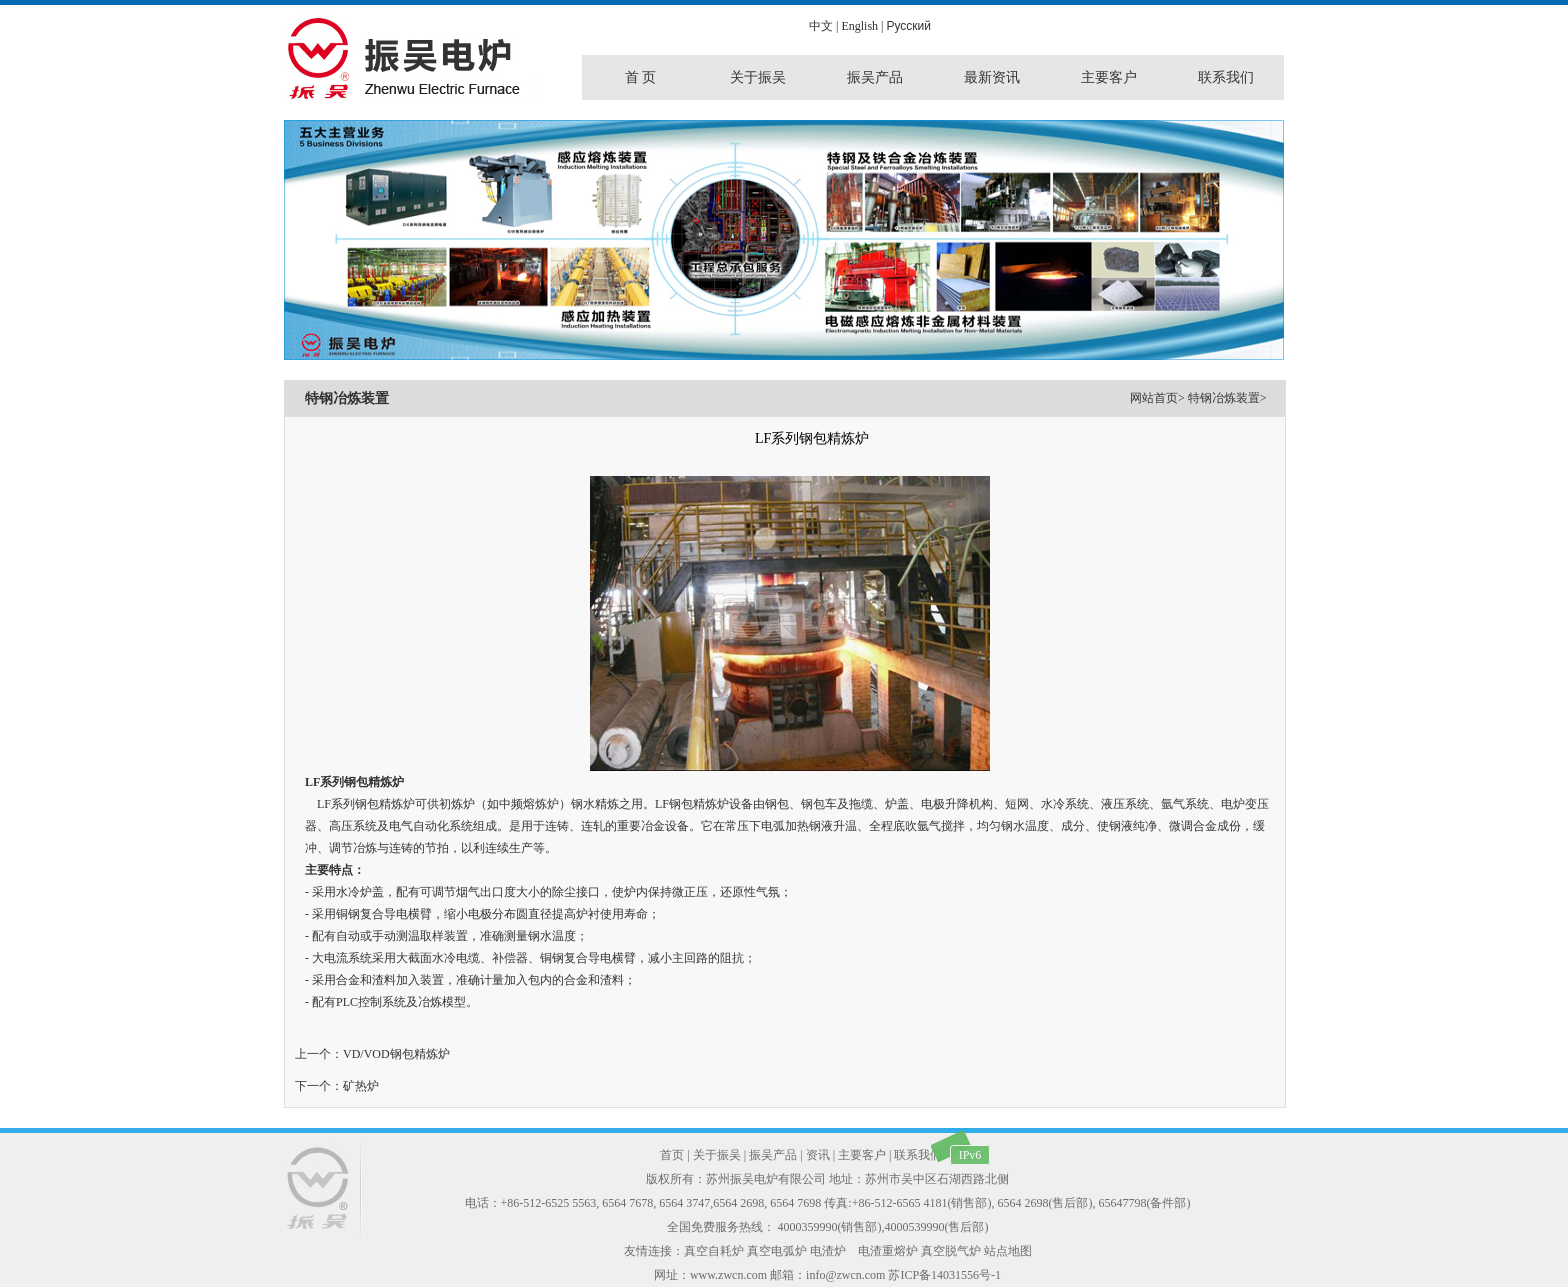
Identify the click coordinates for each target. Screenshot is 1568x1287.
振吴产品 (773, 1155)
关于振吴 (717, 1155)
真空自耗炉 (714, 1251)
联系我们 (918, 1155)
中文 (821, 26)
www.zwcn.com (728, 1275)
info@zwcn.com (845, 1275)
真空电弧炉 (777, 1251)
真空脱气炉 (951, 1251)
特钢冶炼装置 (1224, 398)
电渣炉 (828, 1251)
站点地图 (1008, 1251)
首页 (672, 1155)
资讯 (818, 1155)
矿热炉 (361, 1086)
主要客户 (862, 1155)
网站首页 (1154, 398)
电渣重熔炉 (888, 1251)
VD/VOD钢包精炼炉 (396, 1054)
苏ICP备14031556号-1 (944, 1275)
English (859, 26)
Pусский (908, 26)
